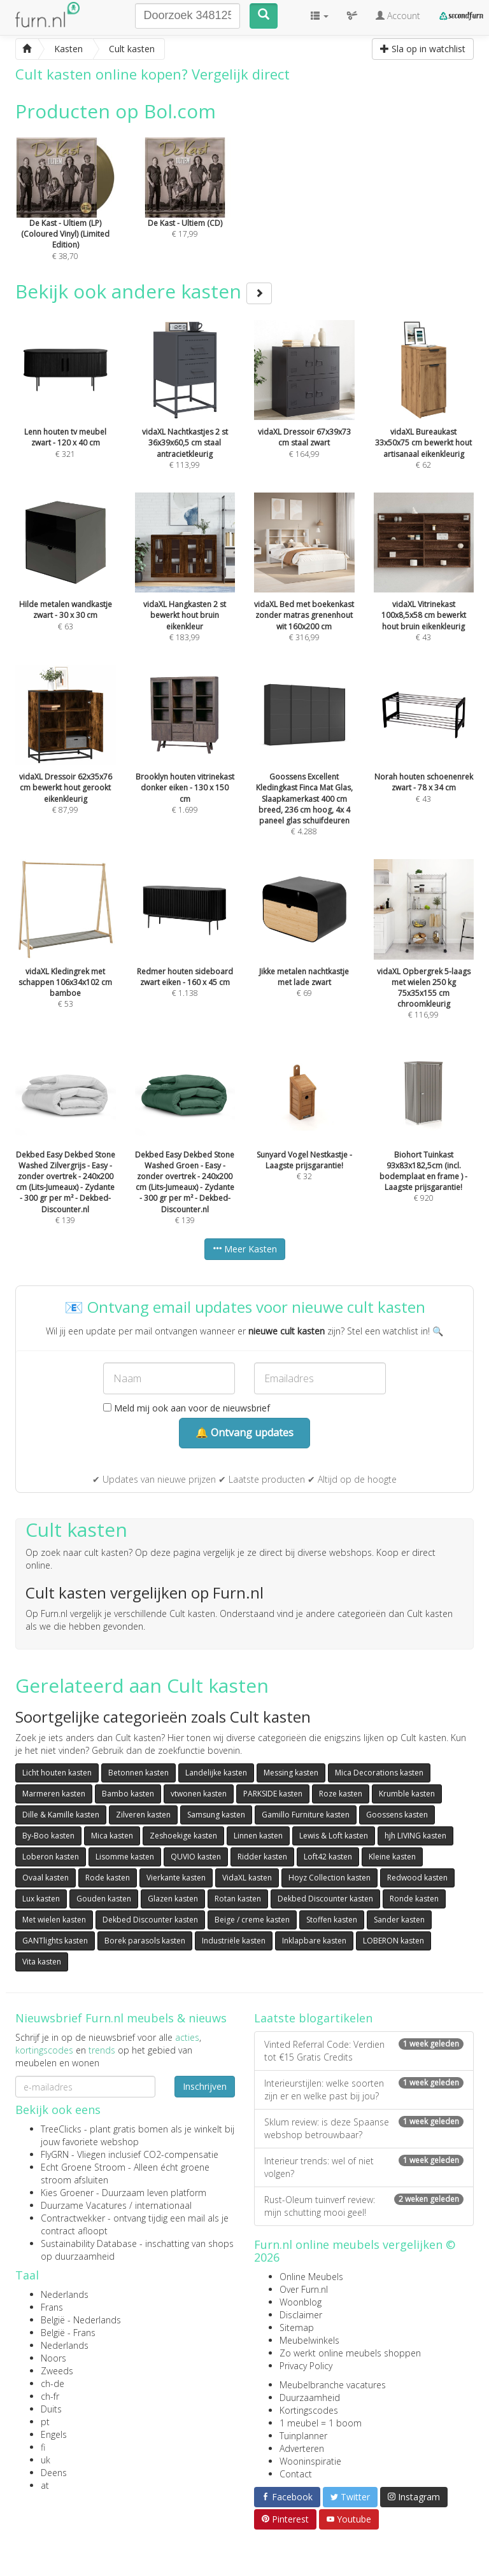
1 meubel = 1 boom (321, 2423)
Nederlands (65, 2294)
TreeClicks (61, 2129)
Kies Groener (67, 2193)
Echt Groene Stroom (83, 2167)
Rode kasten (107, 1877)
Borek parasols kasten (144, 1940)
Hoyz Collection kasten (329, 1877)
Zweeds (57, 2371)
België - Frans (68, 2333)
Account (398, 16)
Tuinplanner (303, 2436)
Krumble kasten (407, 1793)
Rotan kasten (238, 1898)
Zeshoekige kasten (183, 1835)
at (45, 2485)
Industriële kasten (234, 1940)
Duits (51, 2409)
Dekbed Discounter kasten (325, 1898)
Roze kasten (340, 1793)
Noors (53, 2358)
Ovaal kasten (45, 1877)
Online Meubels (311, 2277)
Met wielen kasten (54, 1919)
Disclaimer (301, 2315)
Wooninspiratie (310, 2461)
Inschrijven (205, 2086)
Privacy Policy (306, 2366)
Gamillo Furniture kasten (306, 1814)
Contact (296, 2474)
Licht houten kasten (57, 1772)
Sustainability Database (89, 2243)
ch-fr (50, 2396)
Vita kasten (41, 1961)
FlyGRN (55, 2154)
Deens (54, 2473)
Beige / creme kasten (252, 1919)
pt (45, 2422)
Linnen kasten (258, 1835)
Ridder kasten (262, 1856)
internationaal (163, 2205)
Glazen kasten (173, 1898)
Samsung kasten (216, 1814)
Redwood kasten (417, 1877)
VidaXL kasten (247, 1877)
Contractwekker (73, 2218)
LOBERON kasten (393, 1940)
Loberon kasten (50, 1856)
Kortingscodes (309, 2410)
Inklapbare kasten (314, 1940)
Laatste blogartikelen (313, 2018)
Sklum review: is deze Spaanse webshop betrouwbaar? (364, 2128)
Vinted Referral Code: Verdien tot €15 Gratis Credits (364, 2050)
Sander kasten (399, 1919)
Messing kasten (291, 1772)
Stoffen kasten (331, 1919)
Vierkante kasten (176, 1877)
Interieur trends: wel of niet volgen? (364, 2167)
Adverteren (302, 2448)
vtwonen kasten (199, 1793)
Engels (54, 2434)
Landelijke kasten (216, 1772)
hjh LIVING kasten (415, 1835)
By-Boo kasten (48, 1835)
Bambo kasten (128, 1793)
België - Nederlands (81, 2320)
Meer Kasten (245, 1249)
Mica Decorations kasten (379, 1772)
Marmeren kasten (53, 1793)
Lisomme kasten (125, 1856)
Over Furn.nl (304, 2289)
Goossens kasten (397, 1814)
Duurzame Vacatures (84, 2205)
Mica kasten (112, 1835)
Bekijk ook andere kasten (143, 291)
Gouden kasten (103, 1898)
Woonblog (301, 2302)
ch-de (52, 2383)
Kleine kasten (392, 1856)
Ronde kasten (414, 1898)
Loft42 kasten (328, 1856)
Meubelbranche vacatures (333, 2385)
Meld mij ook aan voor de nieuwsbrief (186, 1408)
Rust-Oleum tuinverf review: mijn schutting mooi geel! (364, 2206)
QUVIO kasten (196, 1856)
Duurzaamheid (310, 2397)
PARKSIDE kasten (272, 1793)
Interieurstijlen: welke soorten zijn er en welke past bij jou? (364, 2089)
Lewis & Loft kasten (333, 1835)
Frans (52, 2307)
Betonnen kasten (138, 1772)
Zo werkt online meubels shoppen (350, 2353)
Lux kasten (41, 1898)
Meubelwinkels (309, 2340)
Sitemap (297, 2327)
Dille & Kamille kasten (60, 1814)
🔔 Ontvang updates (244, 1432)
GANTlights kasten (55, 1940)
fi (43, 2447)
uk (45, 2460)
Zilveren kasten (143, 1814)
